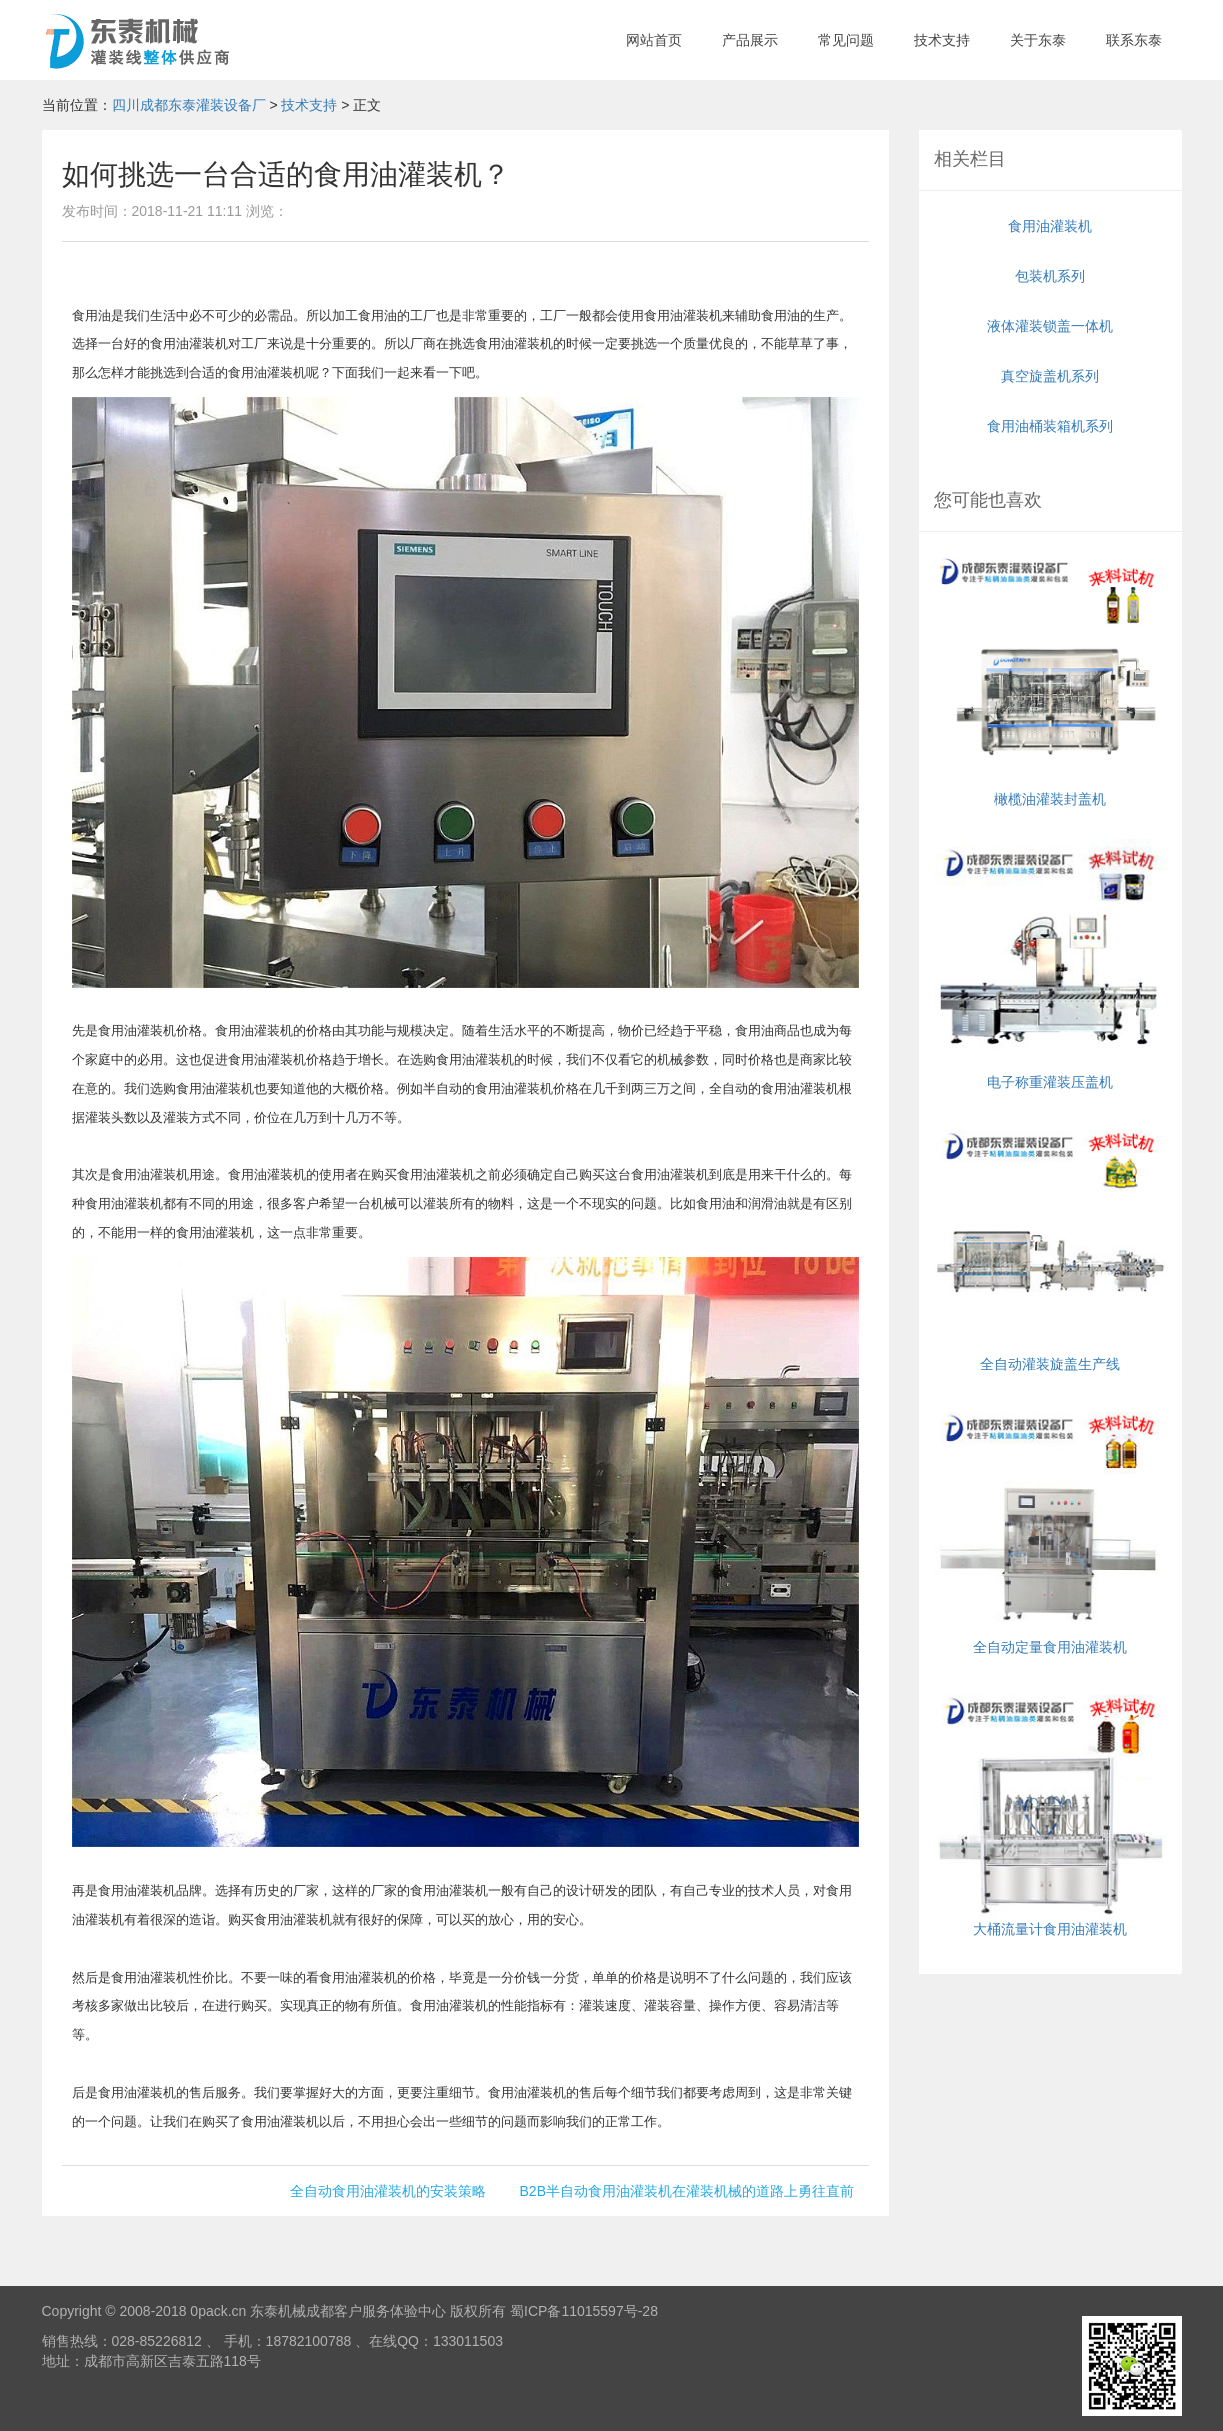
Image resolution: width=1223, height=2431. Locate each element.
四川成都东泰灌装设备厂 (189, 105)
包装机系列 (1050, 276)
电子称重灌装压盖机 (1050, 964)
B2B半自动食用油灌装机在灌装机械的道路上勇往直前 (687, 2191)
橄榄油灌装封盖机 (1050, 682)
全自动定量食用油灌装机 (1050, 1529)
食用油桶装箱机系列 (1050, 426)
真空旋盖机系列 (1050, 376)
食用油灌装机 (1050, 226)
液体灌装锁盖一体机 (1050, 326)
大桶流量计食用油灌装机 (1050, 1812)
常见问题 (846, 40)
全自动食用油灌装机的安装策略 (388, 2191)
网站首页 (654, 40)
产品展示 (750, 40)
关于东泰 (1038, 40)
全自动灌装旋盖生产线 (1050, 1247)
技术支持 (942, 40)
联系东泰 (1134, 40)
